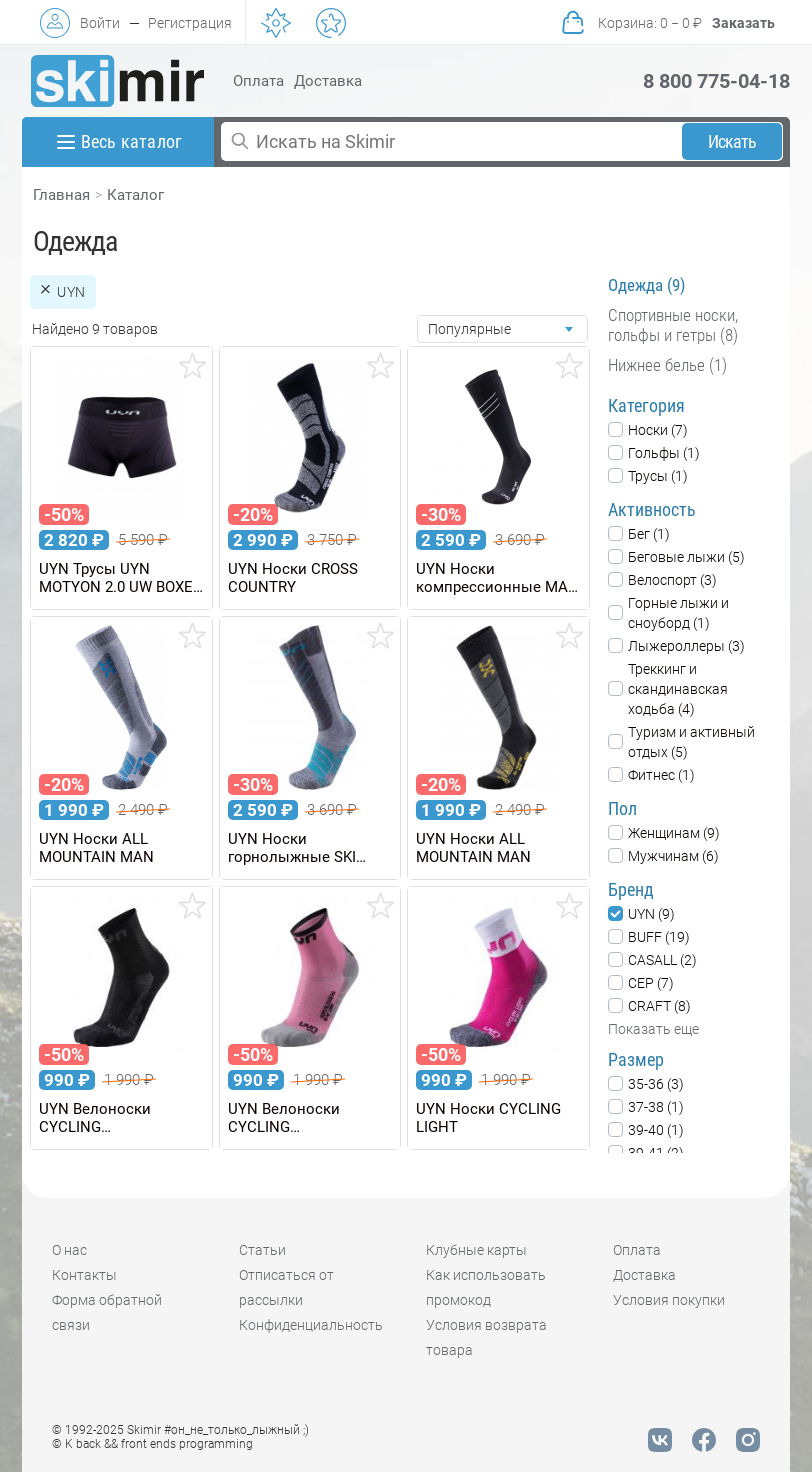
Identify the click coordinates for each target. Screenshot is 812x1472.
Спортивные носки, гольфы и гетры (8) (673, 325)
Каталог (135, 195)
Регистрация (190, 23)
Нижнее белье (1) (667, 365)
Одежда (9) (646, 285)
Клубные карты (476, 1250)
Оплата (258, 81)
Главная (61, 195)
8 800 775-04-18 (716, 81)
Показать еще (653, 1029)
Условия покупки (669, 1300)
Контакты (84, 1275)
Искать (732, 141)
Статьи (262, 1250)
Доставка (328, 81)
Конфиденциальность (311, 1325)
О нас (69, 1250)
